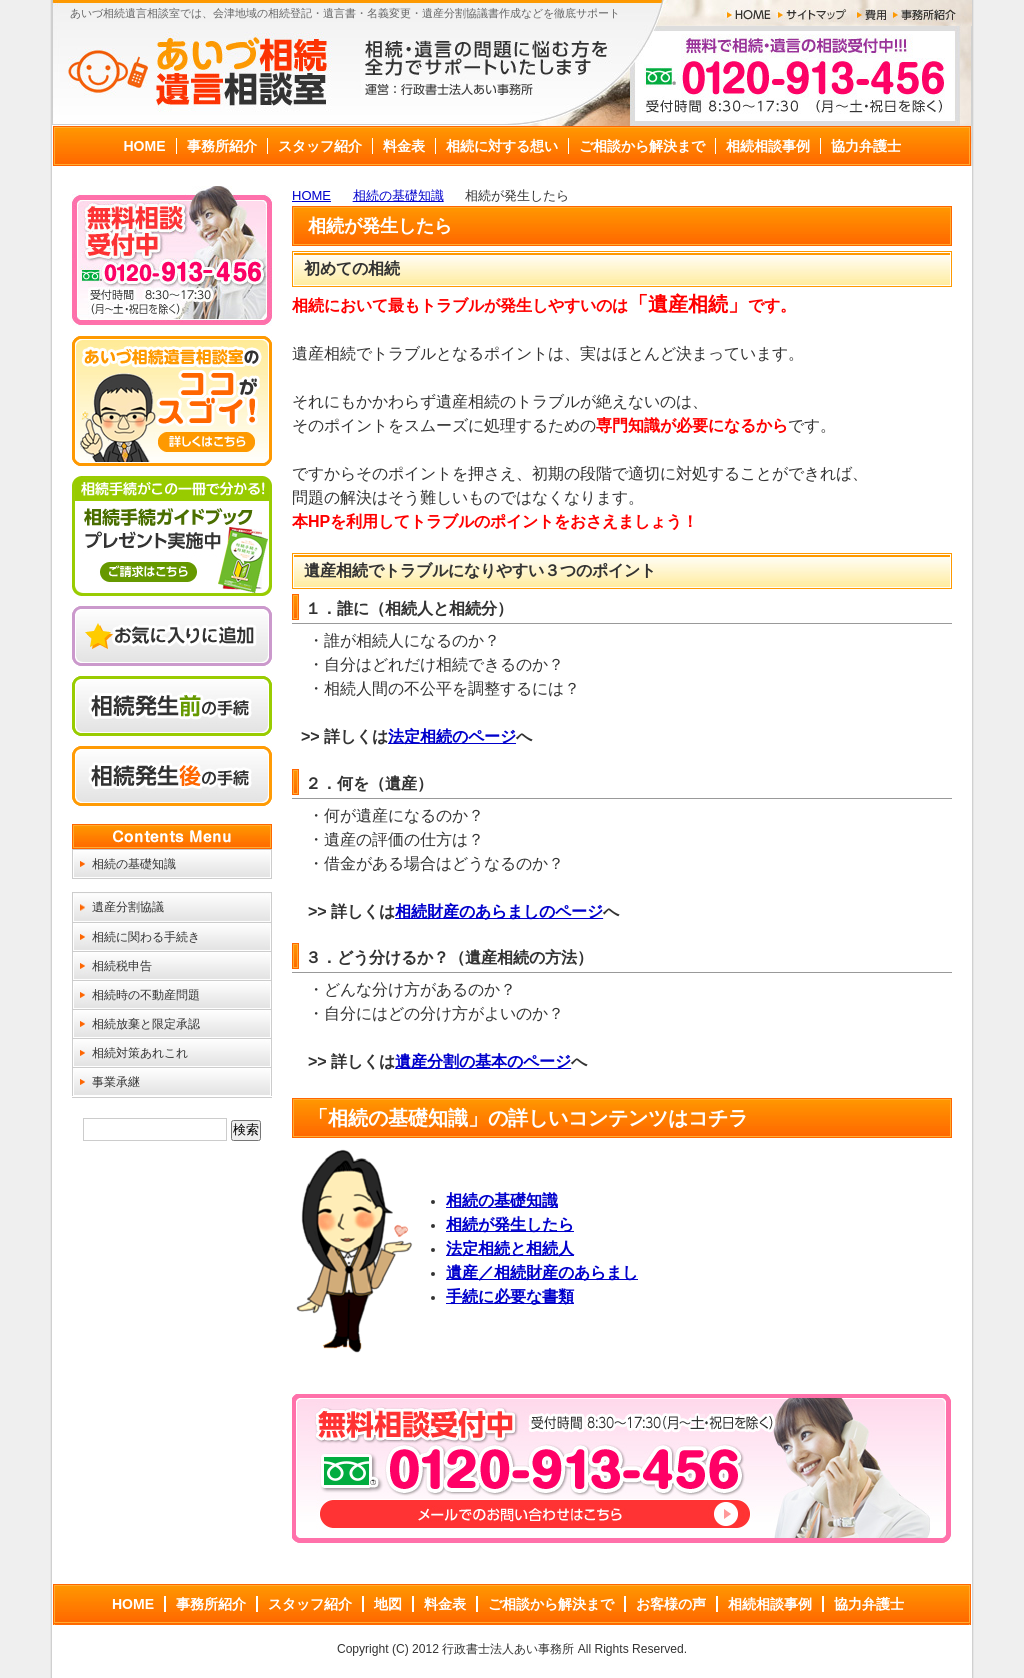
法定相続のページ (452, 736)
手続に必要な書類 (510, 1296)
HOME (311, 195)
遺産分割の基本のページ (483, 1061)
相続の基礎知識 (398, 195)
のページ (571, 911)
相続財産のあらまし (467, 911)
